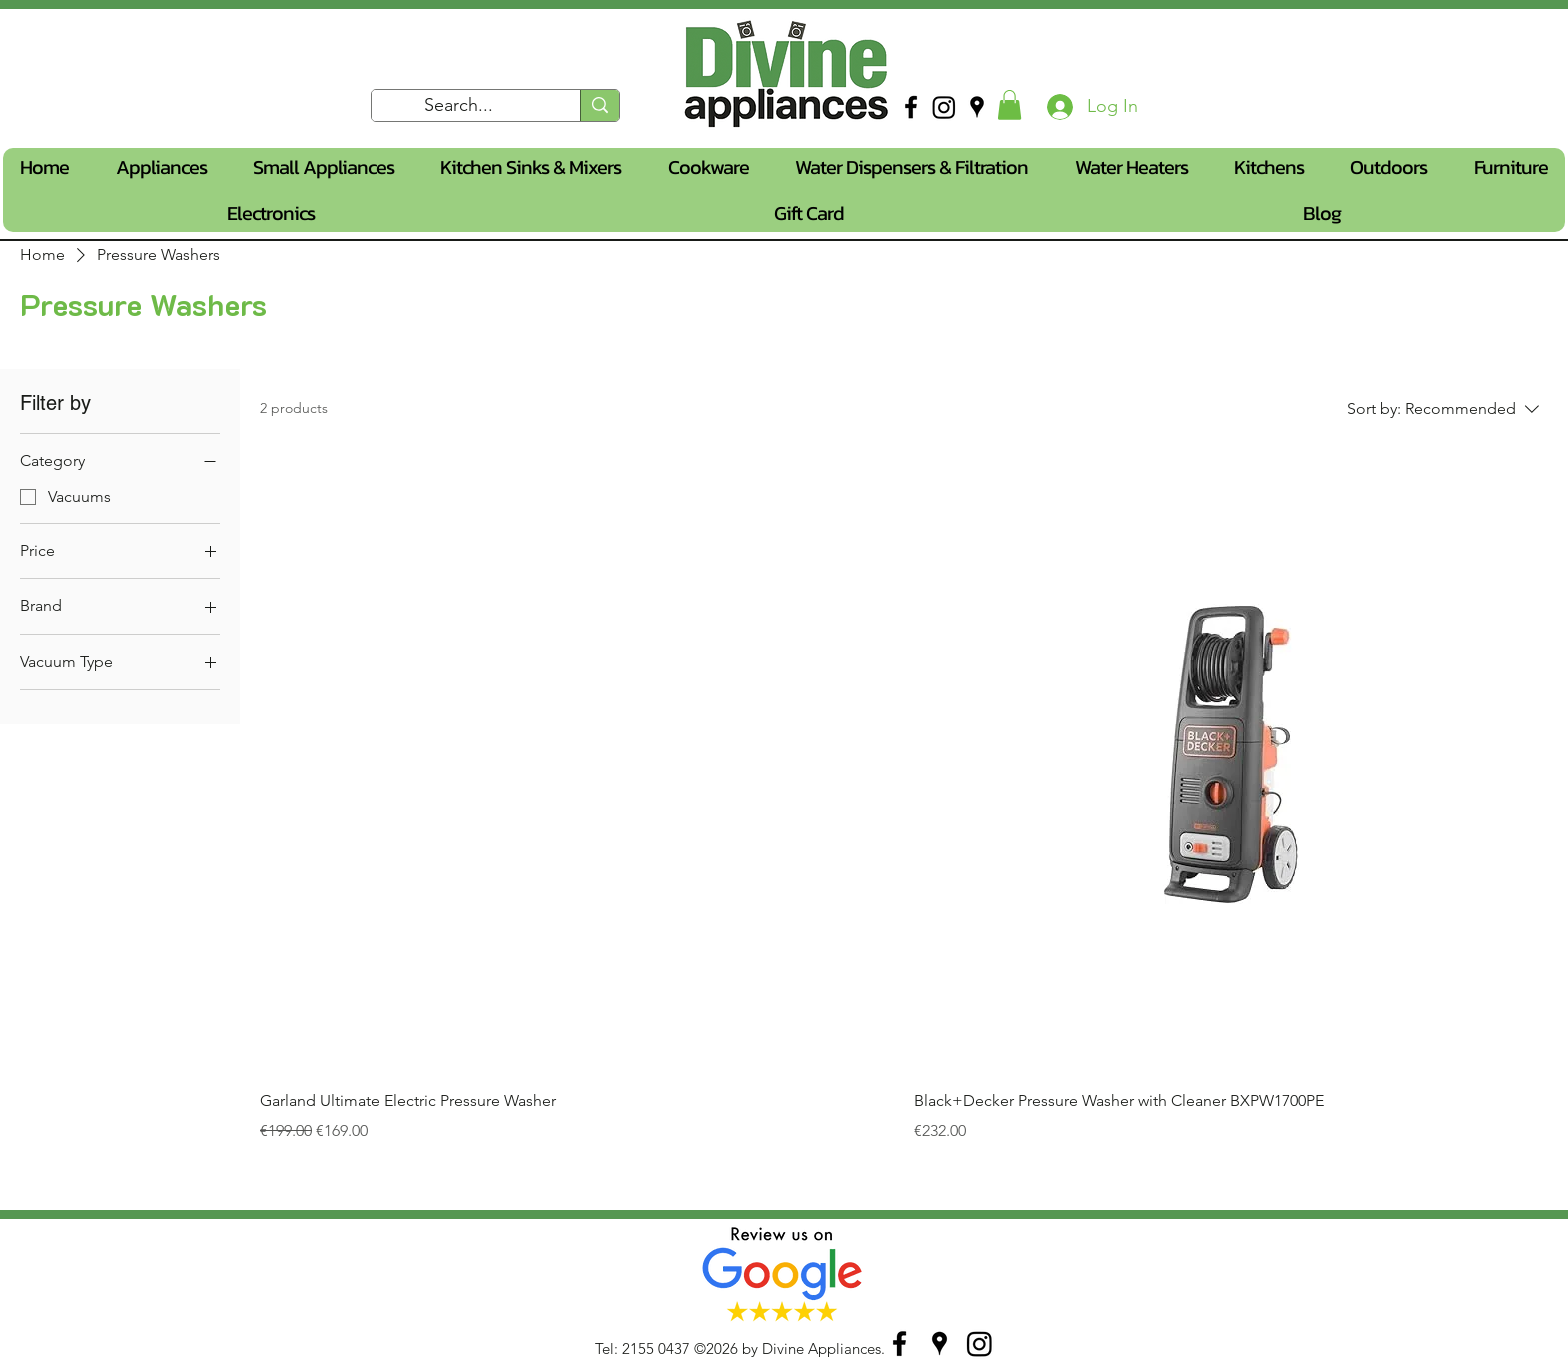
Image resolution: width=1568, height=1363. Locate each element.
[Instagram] (944, 107)
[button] (1009, 105)
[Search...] (459, 106)
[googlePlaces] (977, 107)
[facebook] (911, 107)
